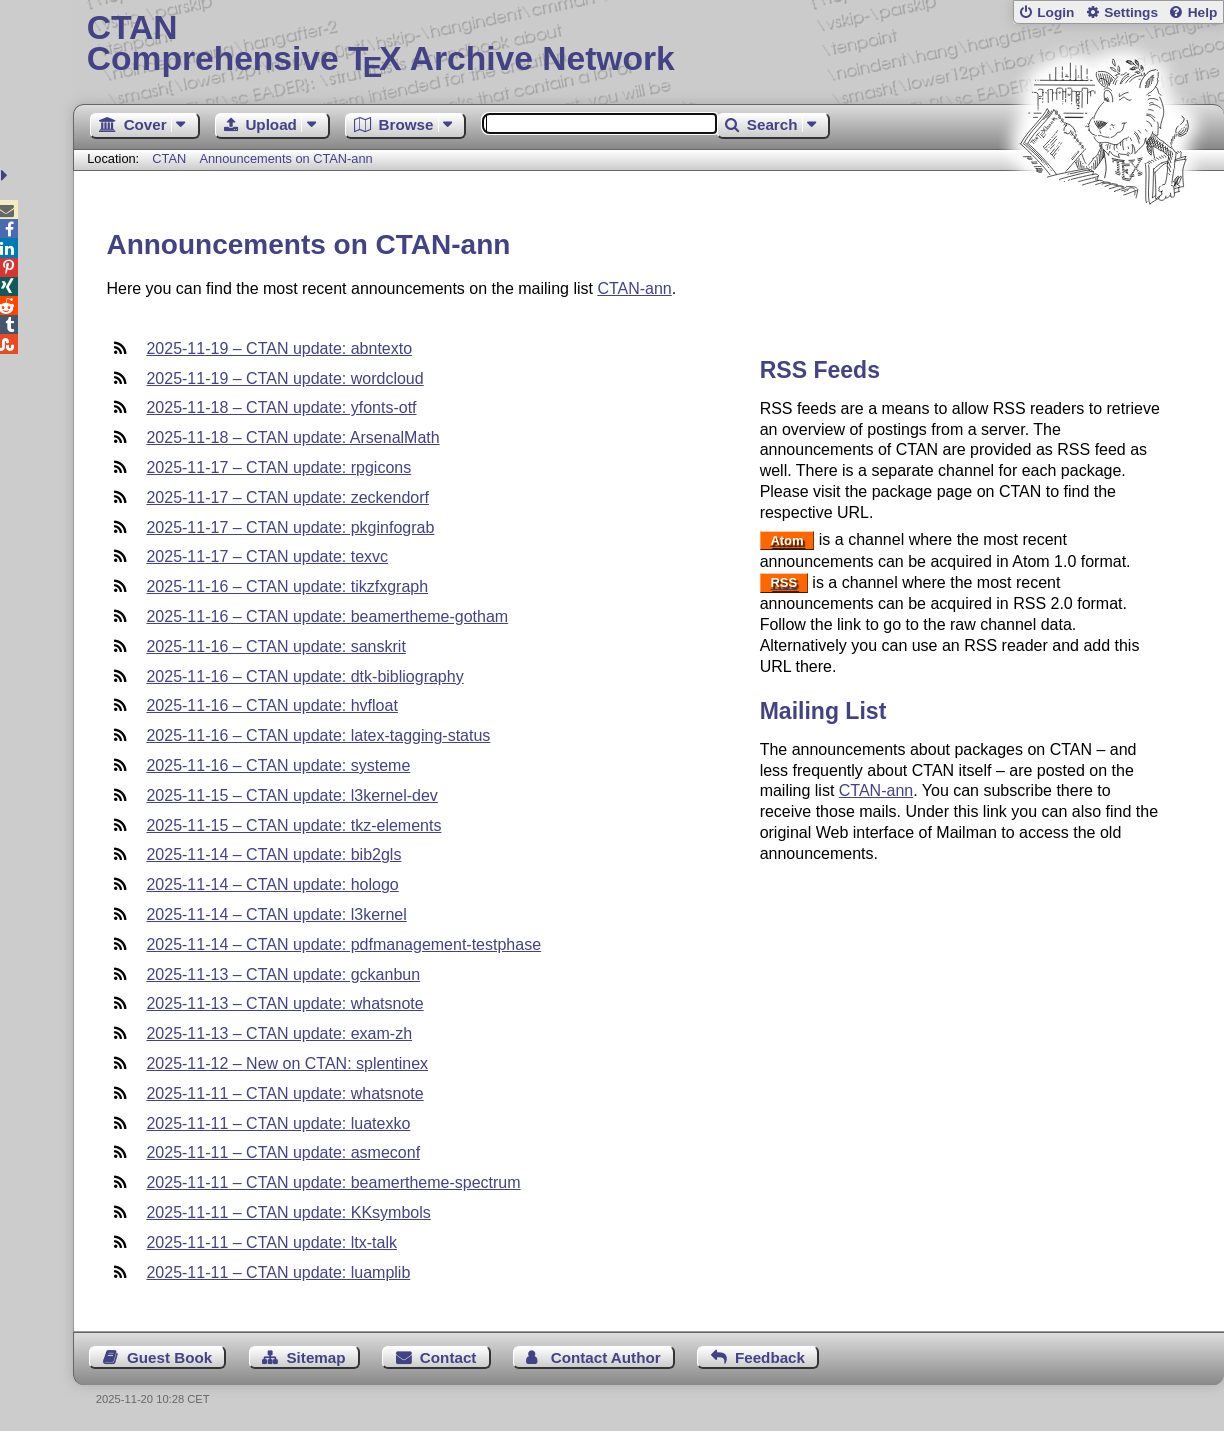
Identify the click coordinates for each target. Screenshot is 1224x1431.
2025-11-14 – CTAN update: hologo (272, 884)
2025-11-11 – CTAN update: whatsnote (284, 1093)
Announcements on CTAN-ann (285, 158)
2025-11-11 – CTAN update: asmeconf (283, 1152)
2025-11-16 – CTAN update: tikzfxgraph (287, 586)
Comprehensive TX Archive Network (649, 45)
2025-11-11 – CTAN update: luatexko (278, 1123)
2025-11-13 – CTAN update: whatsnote (284, 1003)
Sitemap (315, 1357)
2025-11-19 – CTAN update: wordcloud (284, 378)
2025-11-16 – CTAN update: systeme (278, 765)
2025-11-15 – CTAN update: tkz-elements (293, 825)
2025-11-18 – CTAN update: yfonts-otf (281, 407)
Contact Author (606, 1357)
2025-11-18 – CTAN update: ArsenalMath (292, 437)
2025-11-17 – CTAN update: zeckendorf (287, 497)
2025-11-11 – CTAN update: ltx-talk (271, 1242)
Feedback (770, 1357)
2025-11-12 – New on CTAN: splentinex (287, 1063)
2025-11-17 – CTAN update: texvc (267, 556)
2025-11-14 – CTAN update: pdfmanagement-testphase (343, 944)
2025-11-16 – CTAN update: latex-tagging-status (318, 735)
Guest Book (169, 1357)
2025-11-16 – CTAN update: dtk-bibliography (304, 676)
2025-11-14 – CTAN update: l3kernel (276, 914)
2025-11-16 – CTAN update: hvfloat (271, 705)
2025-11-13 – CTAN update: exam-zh (279, 1033)
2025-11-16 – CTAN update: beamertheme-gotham (327, 616)
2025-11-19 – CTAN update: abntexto (279, 348)
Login (1055, 12)
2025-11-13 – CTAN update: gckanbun (283, 974)
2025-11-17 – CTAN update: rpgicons (278, 467)
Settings (1131, 12)
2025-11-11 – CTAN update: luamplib (278, 1272)
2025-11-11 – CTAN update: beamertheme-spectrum (333, 1182)
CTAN (169, 158)
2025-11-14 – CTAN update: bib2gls (273, 854)
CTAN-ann (634, 288)
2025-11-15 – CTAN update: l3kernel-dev (291, 795)
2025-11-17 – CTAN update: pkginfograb (290, 527)
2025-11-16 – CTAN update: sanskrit (275, 646)
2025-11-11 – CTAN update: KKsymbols (288, 1212)
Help (1203, 12)
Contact (448, 1357)
